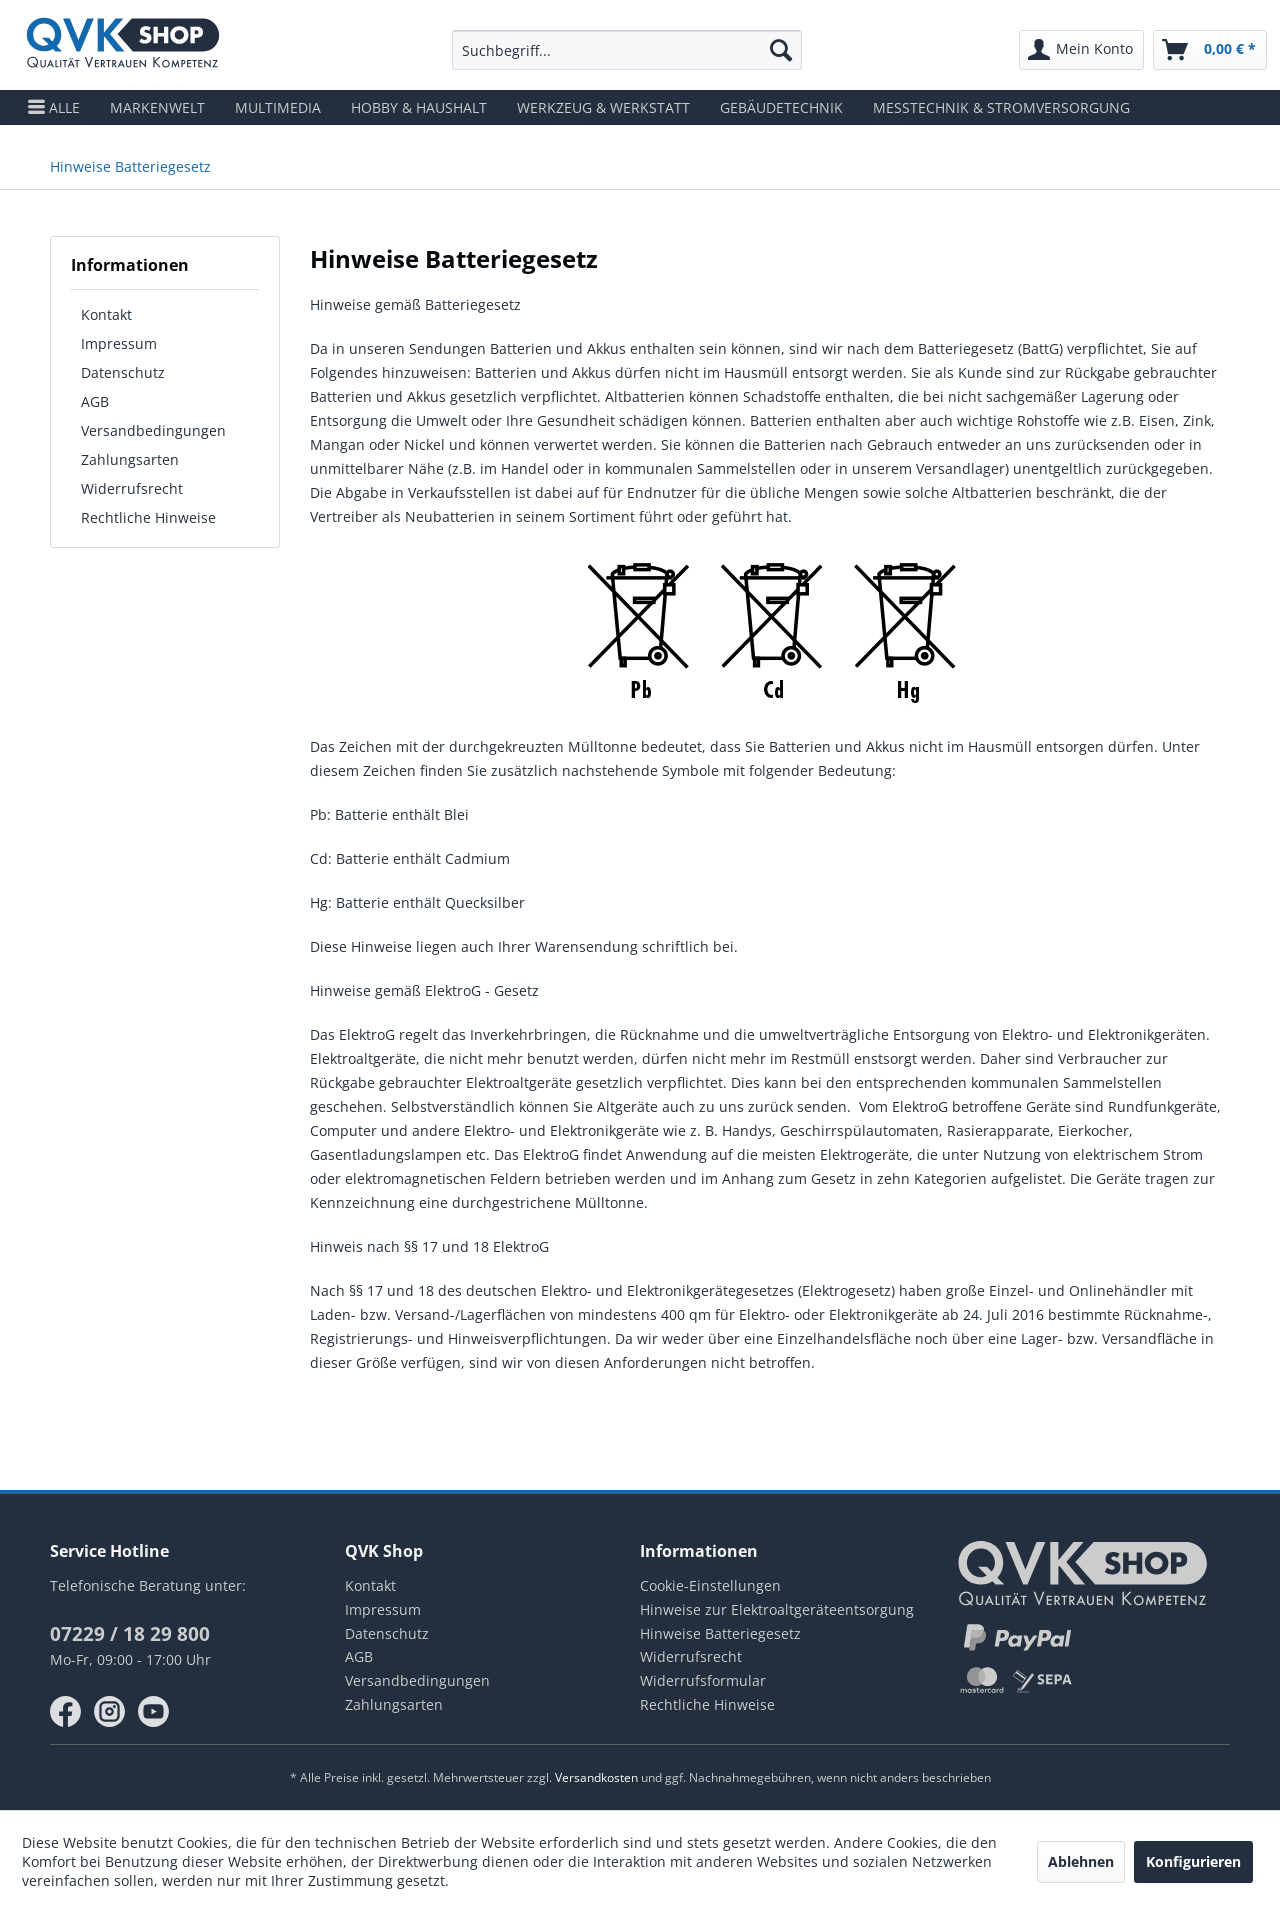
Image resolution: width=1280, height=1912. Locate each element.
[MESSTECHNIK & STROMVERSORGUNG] (1001, 107)
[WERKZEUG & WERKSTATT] (603, 107)
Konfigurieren (1193, 1861)
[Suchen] (781, 50)
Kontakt (106, 314)
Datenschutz (123, 372)
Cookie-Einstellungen (710, 1585)
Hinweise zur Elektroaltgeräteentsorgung (777, 1609)
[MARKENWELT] (157, 107)
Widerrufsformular (703, 1680)
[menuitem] (627, 50)
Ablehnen (1081, 1861)
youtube (154, 1712)
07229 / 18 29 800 (130, 1634)
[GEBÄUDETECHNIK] (781, 107)
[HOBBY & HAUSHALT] (419, 107)
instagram (110, 1712)
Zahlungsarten (130, 459)
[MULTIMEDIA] (278, 107)
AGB (95, 401)
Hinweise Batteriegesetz (720, 1633)
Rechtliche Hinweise (148, 517)
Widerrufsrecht (132, 488)
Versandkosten (596, 1777)
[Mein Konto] (1081, 50)
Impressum (119, 343)
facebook (66, 1712)
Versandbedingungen (153, 430)
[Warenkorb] (1210, 50)
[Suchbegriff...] (627, 50)
